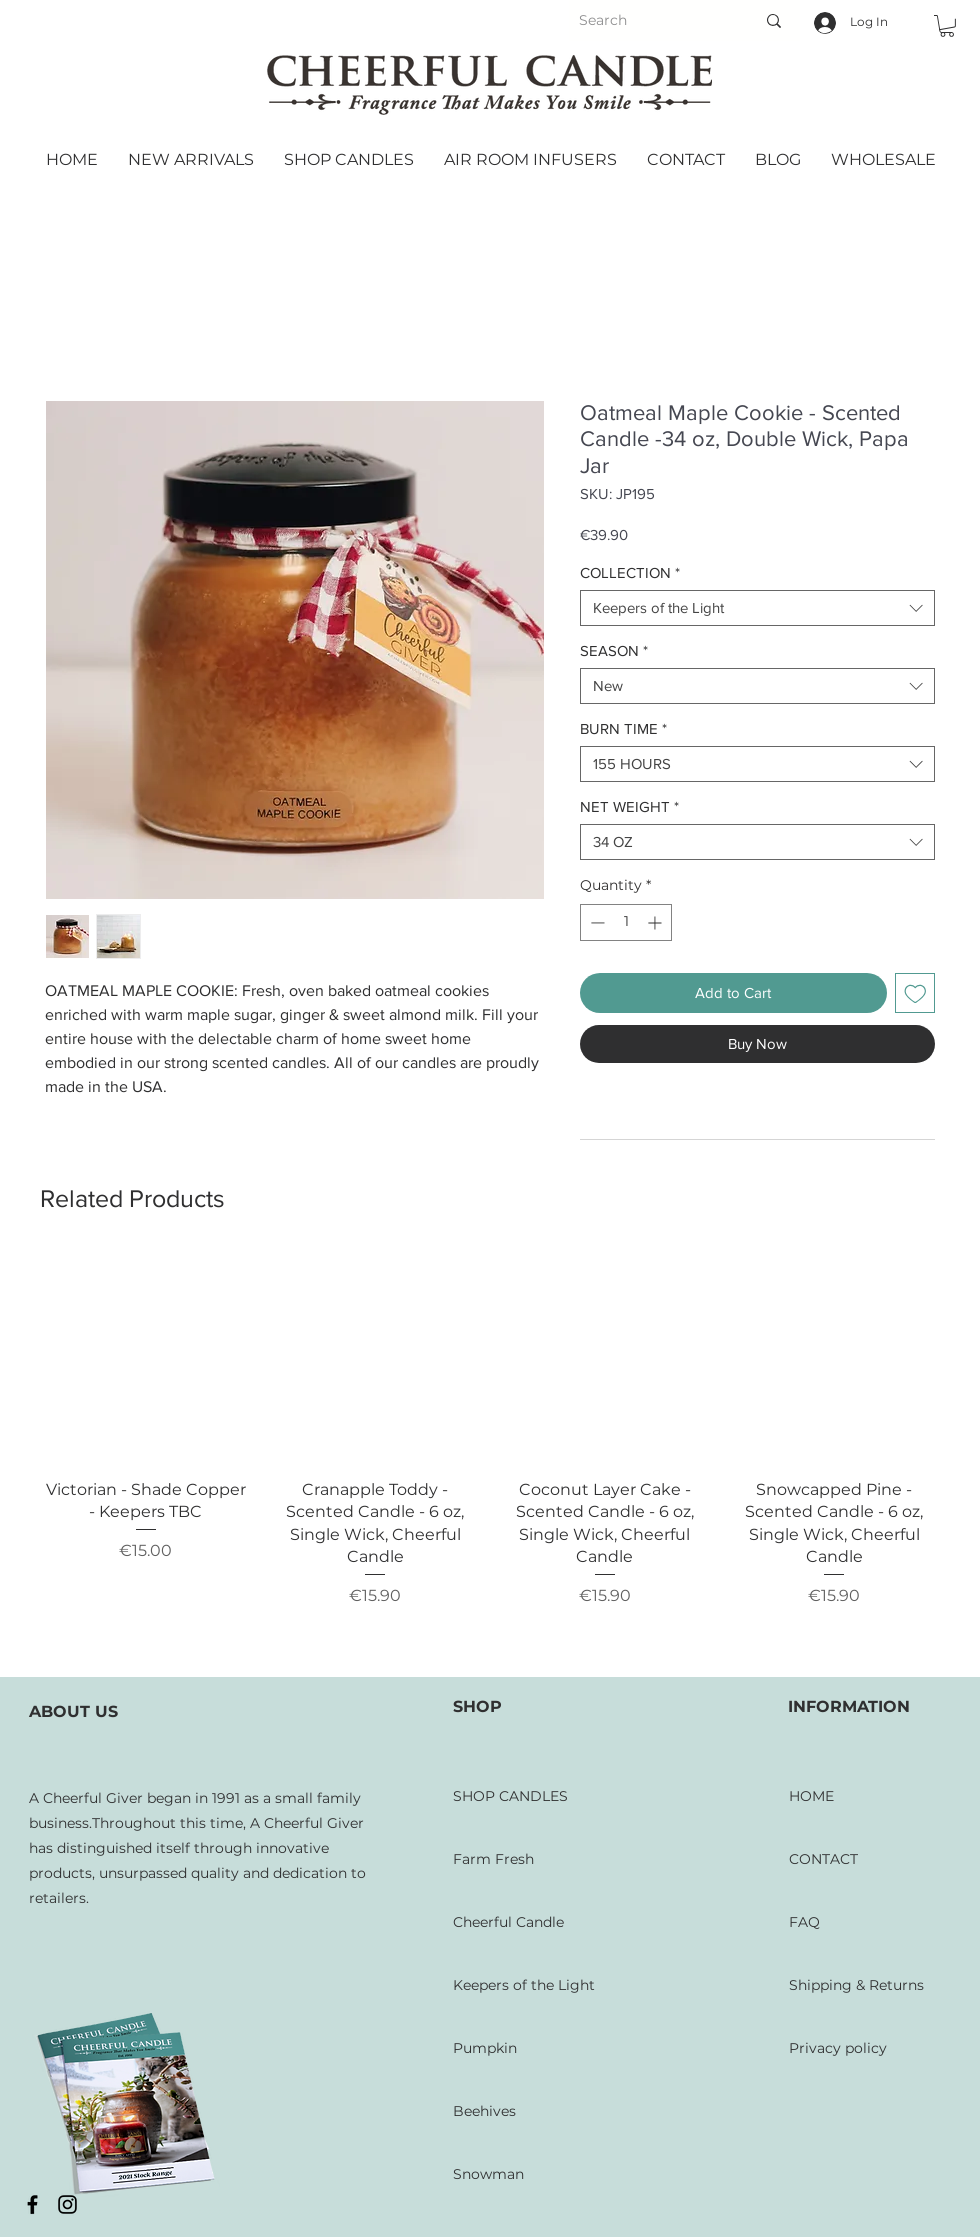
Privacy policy (838, 2048)
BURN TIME (623, 728)
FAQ (804, 1922)
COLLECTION (630, 572)
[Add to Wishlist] (915, 993)
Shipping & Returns (856, 1985)
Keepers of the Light (523, 1985)
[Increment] (656, 922)
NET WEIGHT (629, 806)
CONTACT (823, 1859)
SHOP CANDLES (510, 1796)
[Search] (642, 20)
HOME (811, 1796)
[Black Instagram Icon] (67, 2204)
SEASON (614, 650)
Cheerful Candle (508, 1922)
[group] (490, 1456)
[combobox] (757, 608)
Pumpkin (485, 2048)
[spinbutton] (626, 922)
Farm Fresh (493, 1859)
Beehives (484, 2111)
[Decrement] (595, 922)
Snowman (488, 2174)
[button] (947, 26)
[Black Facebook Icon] (32, 2204)
